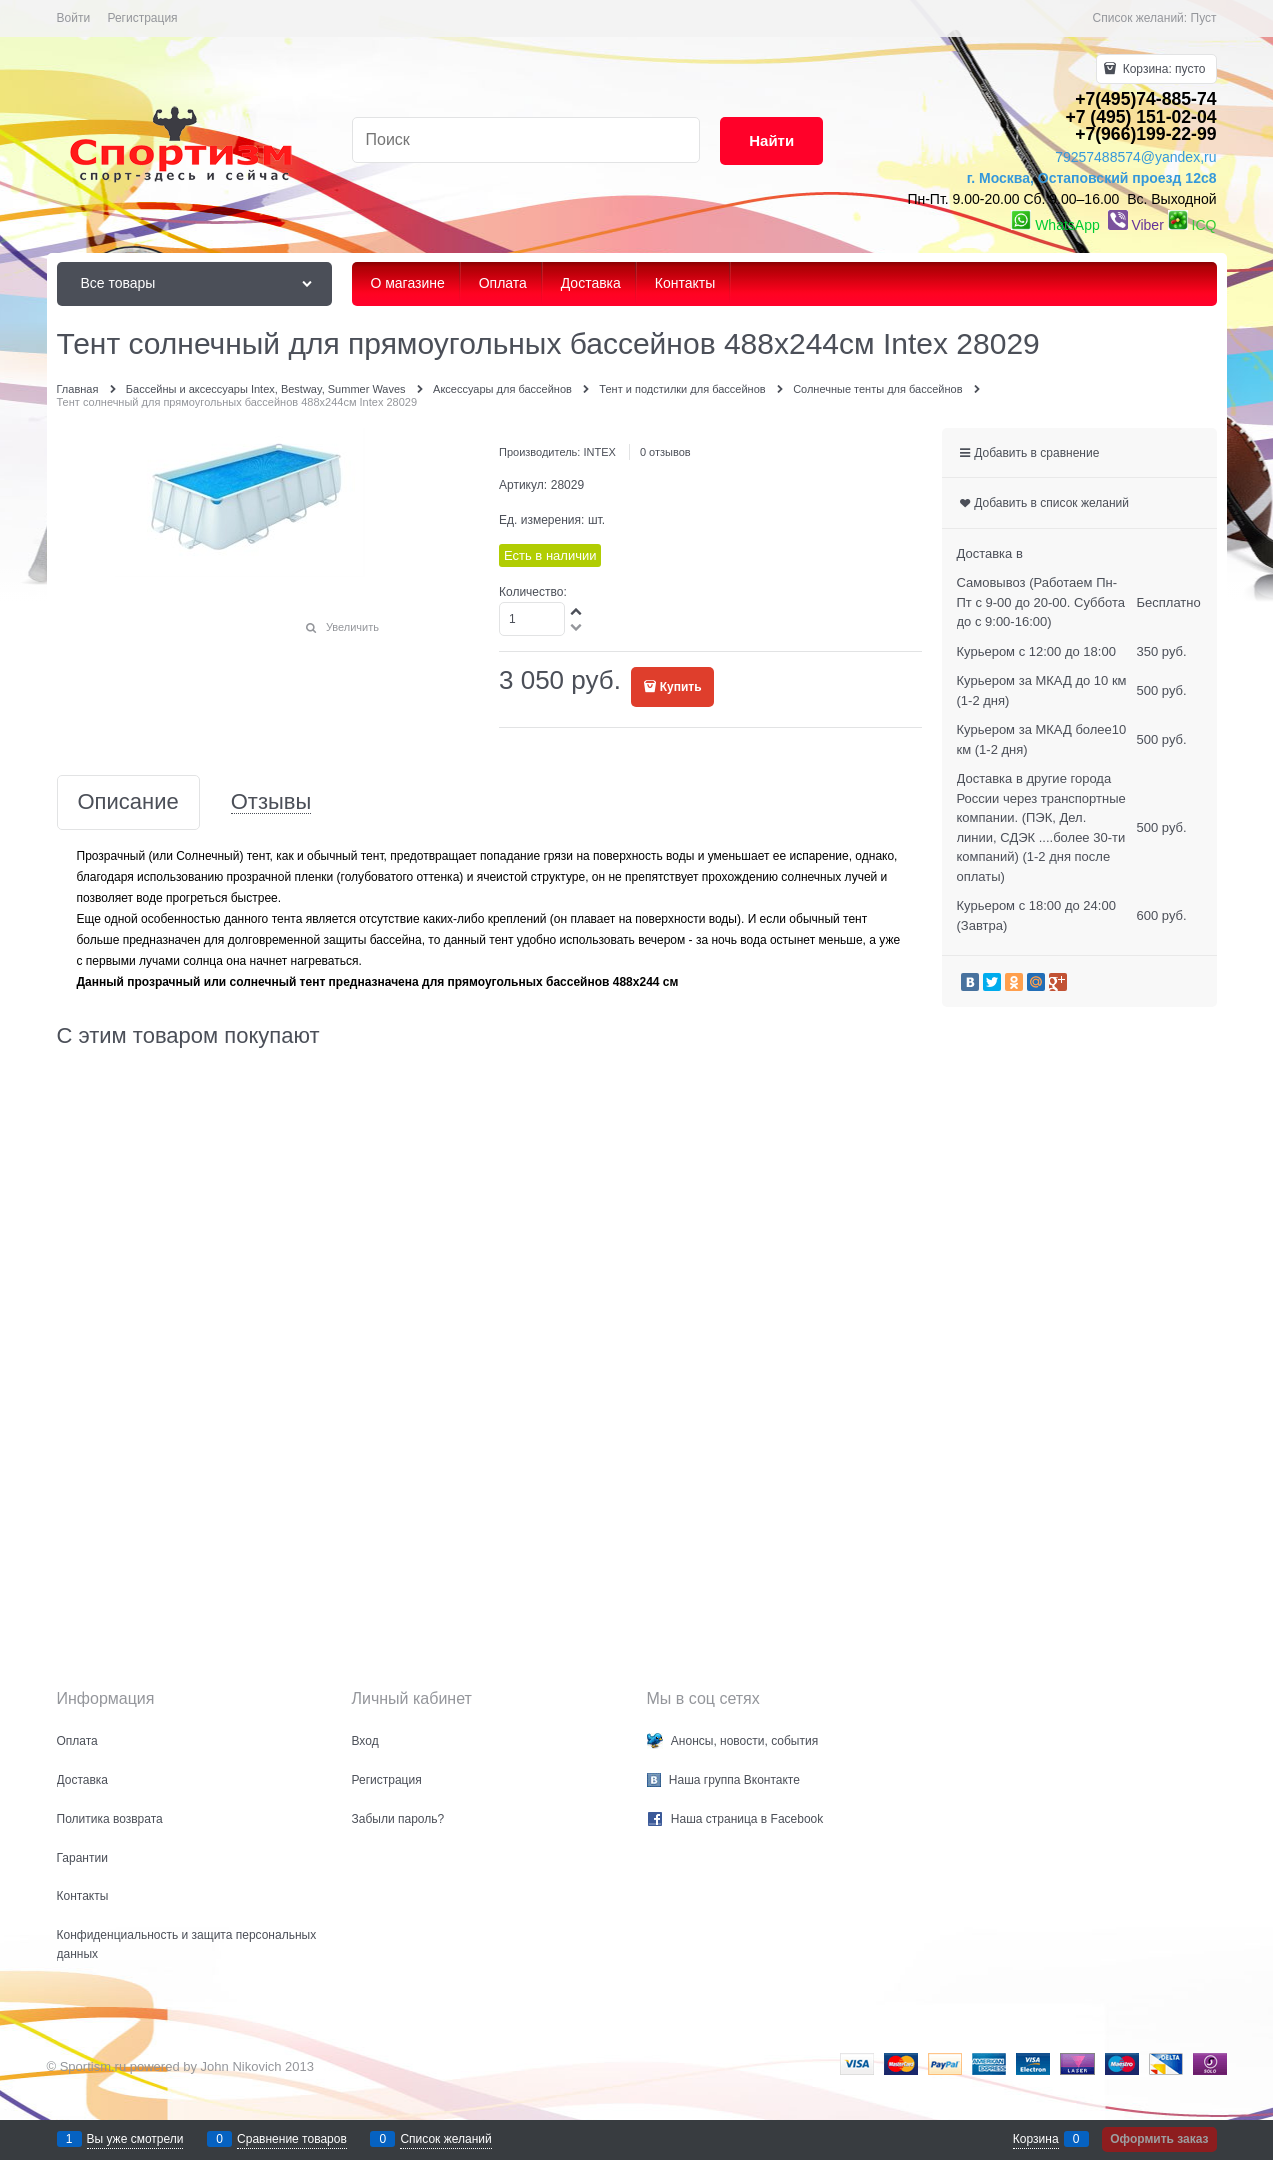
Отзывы (271, 802)
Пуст (1204, 18)
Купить (681, 687)
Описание (128, 802)
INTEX (599, 452)
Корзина (1036, 2139)
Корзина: (1162, 69)
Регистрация (142, 18)
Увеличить (352, 627)
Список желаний (445, 2139)
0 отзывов (665, 452)
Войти (74, 18)
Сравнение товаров (292, 2139)
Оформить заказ (1159, 2139)
